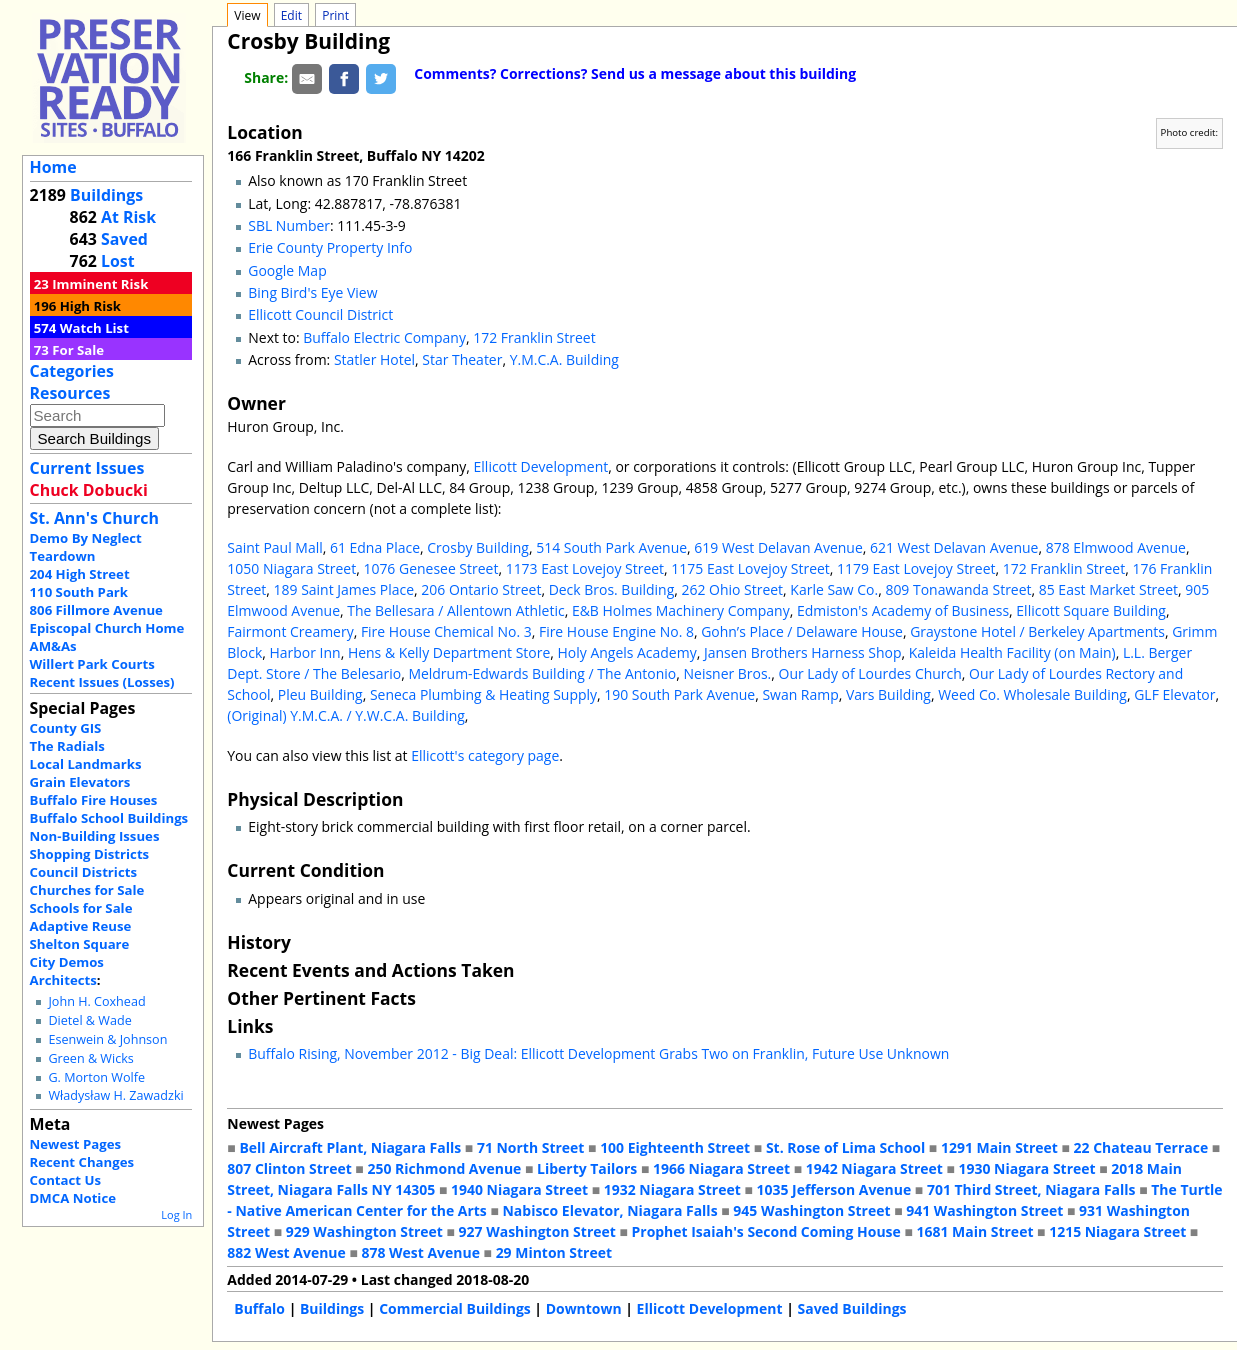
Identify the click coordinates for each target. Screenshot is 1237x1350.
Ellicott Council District (320, 314)
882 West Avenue (286, 1252)
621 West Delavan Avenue (954, 547)
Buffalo (259, 1308)
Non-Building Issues (95, 836)
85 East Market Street (1108, 589)
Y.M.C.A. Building (564, 359)
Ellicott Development (541, 466)
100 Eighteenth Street (675, 1147)
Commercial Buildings (455, 1308)
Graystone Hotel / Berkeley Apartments (1037, 631)
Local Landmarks (86, 764)
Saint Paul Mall (274, 547)
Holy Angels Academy (627, 652)
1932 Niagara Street (672, 1189)
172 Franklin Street (534, 337)
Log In (176, 1214)
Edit (291, 15)
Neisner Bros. (728, 673)
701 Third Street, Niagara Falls (1031, 1189)
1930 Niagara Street (1027, 1168)
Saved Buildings (852, 1308)
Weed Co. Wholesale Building (1032, 694)
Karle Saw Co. (834, 589)
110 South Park (79, 592)
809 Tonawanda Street (958, 589)
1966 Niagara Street (721, 1168)
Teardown (63, 556)
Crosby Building (478, 547)
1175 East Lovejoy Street (750, 568)
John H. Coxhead (96, 1001)
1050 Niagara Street (291, 568)
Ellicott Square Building (1091, 610)
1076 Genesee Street (430, 568)
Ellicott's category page (485, 755)
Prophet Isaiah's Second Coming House (766, 1231)
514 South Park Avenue (611, 547)
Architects (63, 980)
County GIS (66, 728)
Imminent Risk (100, 284)
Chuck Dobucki (89, 490)
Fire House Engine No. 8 (616, 631)
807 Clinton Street (289, 1168)
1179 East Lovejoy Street (916, 568)
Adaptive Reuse (81, 926)
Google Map (287, 270)
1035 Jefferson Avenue (833, 1189)
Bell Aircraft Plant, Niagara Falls (350, 1147)
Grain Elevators (80, 782)
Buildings (106, 195)
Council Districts (83, 872)
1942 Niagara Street (874, 1168)
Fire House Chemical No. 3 (446, 631)
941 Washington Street (984, 1210)
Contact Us (65, 1180)
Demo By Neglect (86, 538)
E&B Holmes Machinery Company (681, 610)
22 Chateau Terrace (1141, 1147)
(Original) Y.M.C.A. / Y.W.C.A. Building (346, 715)
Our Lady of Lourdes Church (870, 673)
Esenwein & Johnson (107, 1039)
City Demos (67, 962)
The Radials (67, 746)
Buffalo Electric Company (384, 337)
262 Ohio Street (733, 589)
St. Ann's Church (94, 518)
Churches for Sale (87, 890)
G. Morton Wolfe (96, 1077)
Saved (124, 239)
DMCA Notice (73, 1198)
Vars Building (888, 694)
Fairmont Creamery (290, 631)
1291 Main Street (999, 1147)
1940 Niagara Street (519, 1189)
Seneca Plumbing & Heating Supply (483, 694)
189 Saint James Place (344, 589)
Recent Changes (82, 1162)
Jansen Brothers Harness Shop (803, 652)
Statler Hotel (374, 359)
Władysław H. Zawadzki (115, 1095)
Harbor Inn (305, 652)
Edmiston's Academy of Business (903, 610)
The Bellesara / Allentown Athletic (455, 610)
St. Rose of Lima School (845, 1147)
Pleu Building (320, 694)
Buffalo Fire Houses (94, 800)
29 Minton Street (554, 1252)
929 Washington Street (364, 1231)
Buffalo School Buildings (109, 818)
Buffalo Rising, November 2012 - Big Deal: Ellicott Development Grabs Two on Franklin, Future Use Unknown (598, 1053)
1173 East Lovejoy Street (585, 568)
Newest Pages (75, 1144)
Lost (118, 261)
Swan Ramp (800, 694)
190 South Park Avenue (679, 694)
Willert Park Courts (92, 664)
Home (53, 167)
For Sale (78, 350)
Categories (72, 371)
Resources (70, 393)
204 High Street (80, 574)
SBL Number (289, 225)
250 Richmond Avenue (444, 1168)
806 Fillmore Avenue (96, 610)
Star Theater (462, 359)
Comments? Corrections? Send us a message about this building (635, 73)
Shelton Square (80, 944)
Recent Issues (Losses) (102, 682)
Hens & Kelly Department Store (449, 652)
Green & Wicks (90, 1058)
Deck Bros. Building (612, 589)
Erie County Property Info (330, 247)
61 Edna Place (375, 547)
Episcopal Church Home (107, 628)
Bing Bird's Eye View (312, 292)
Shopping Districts (90, 854)
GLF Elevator (1174, 694)
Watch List (94, 328)
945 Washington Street (811, 1210)
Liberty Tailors (587, 1168)
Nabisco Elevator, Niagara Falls (610, 1210)
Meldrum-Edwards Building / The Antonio (542, 673)
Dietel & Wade (89, 1020)
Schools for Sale (81, 908)
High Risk (90, 306)
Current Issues (87, 468)
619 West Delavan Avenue (778, 547)
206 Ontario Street (481, 589)
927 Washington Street (537, 1231)
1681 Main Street (975, 1231)
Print (335, 15)
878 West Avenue (420, 1252)
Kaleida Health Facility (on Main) (1012, 652)
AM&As (53, 646)
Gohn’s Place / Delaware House (802, 631)
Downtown (584, 1308)
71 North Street (531, 1147)
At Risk (128, 217)
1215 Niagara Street (1117, 1231)
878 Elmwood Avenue (1116, 547)
